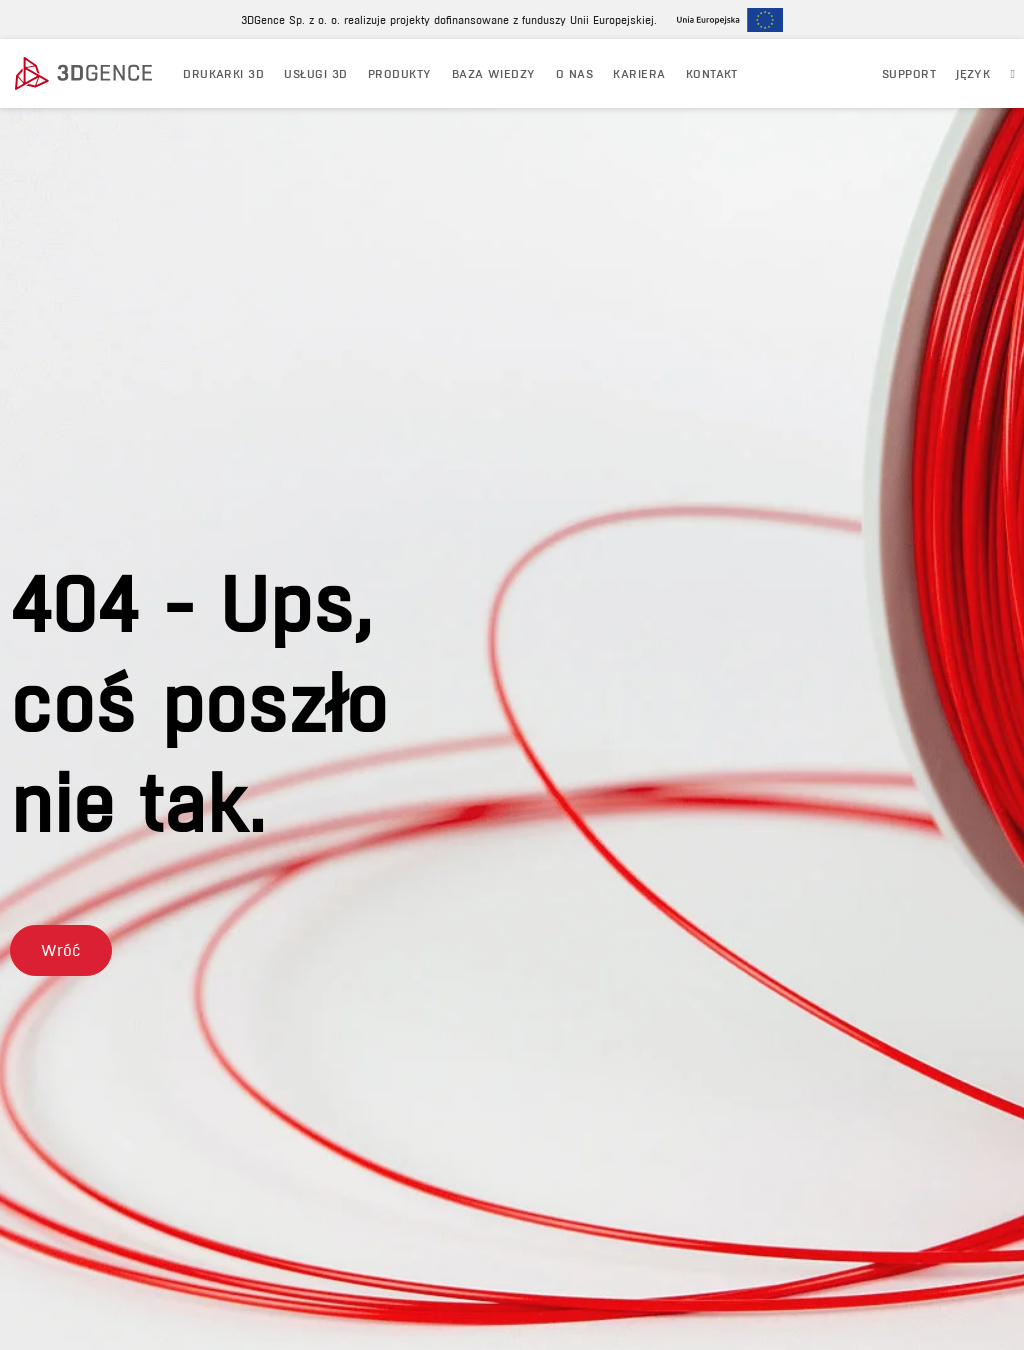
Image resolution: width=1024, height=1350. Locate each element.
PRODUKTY (400, 73)
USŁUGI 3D (315, 73)
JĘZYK (973, 73)
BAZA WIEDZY (494, 73)
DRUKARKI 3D (223, 73)
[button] (61, 950)
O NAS (574, 73)
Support (909, 73)
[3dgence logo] (89, 74)
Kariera (639, 73)
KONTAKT (712, 73)
